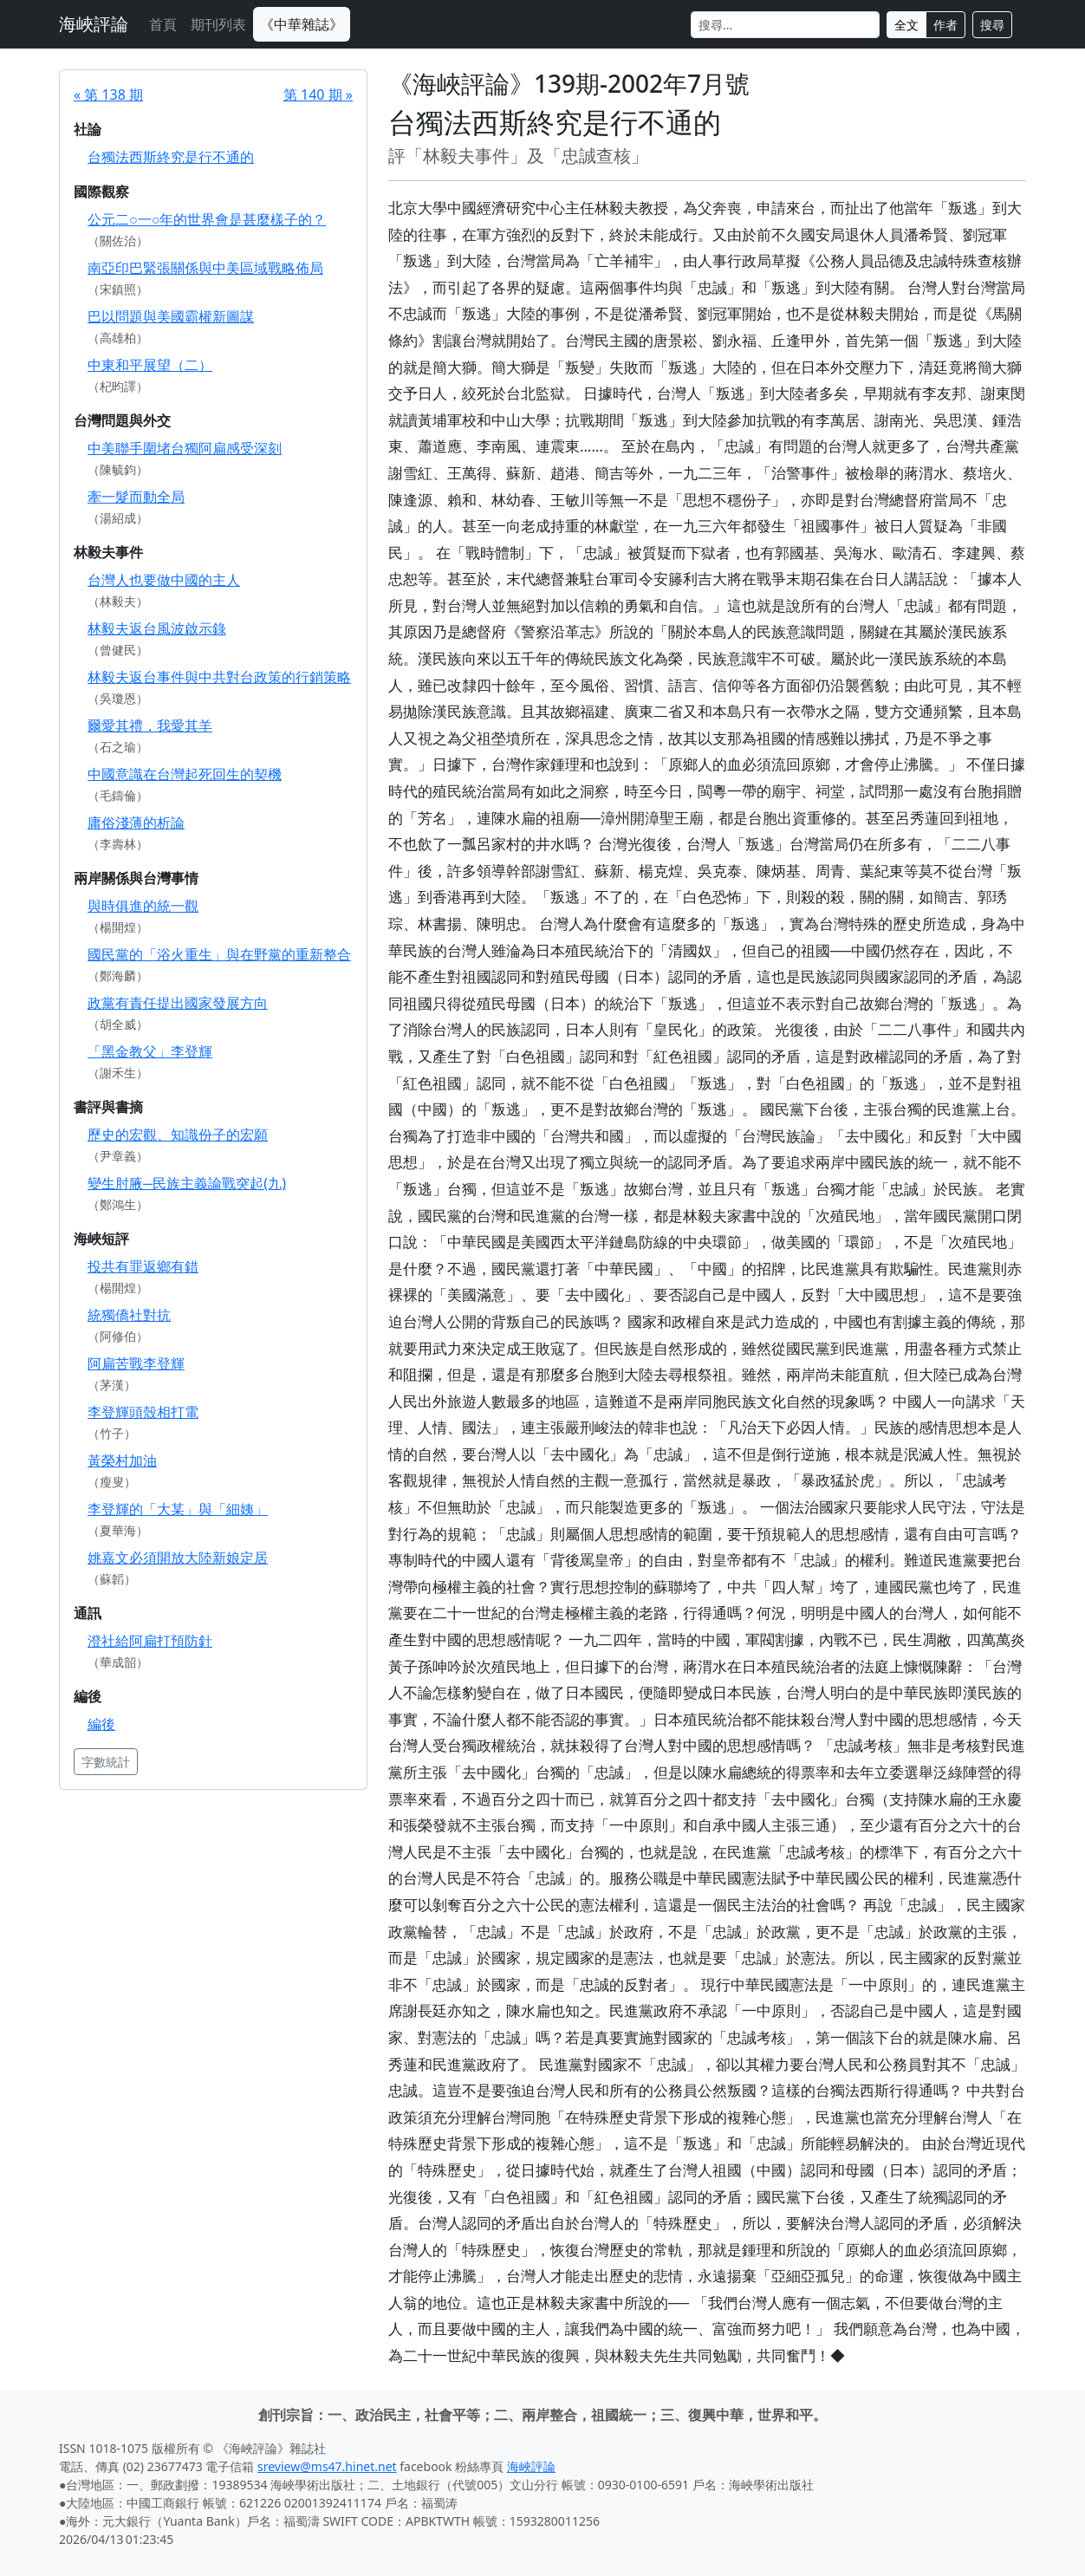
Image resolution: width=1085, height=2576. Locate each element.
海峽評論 (93, 24)
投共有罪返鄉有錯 (143, 1266)
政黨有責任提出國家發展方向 (178, 1002)
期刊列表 (218, 24)
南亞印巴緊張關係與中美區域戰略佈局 (205, 267)
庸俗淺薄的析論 (136, 822)
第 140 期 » (318, 94)
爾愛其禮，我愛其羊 (150, 725)
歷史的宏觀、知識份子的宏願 (178, 1134)
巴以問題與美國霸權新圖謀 (171, 316)
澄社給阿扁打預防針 (150, 1640)
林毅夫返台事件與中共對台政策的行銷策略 (219, 676)
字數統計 (105, 1761)
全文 (906, 24)
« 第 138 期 (108, 94)
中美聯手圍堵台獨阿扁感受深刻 (185, 448)
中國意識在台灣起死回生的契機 (185, 774)
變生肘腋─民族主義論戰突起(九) (187, 1183)
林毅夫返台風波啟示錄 (157, 628)
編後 (101, 1724)
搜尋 (992, 24)
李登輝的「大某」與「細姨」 (178, 1509)
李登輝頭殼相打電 (143, 1411)
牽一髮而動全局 (136, 496)
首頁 (163, 24)
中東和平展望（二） (150, 364)
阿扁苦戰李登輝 (136, 1363)
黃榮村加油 (122, 1460)
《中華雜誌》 (301, 24)
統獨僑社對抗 (129, 1314)
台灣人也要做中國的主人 (164, 579)
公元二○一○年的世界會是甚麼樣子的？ (207, 219)
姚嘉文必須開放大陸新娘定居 (178, 1557)
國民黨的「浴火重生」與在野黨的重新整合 (219, 954)
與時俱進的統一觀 (143, 905)
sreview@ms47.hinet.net (327, 2466)
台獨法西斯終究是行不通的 (171, 156)
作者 (945, 24)
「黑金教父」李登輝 (150, 1051)
